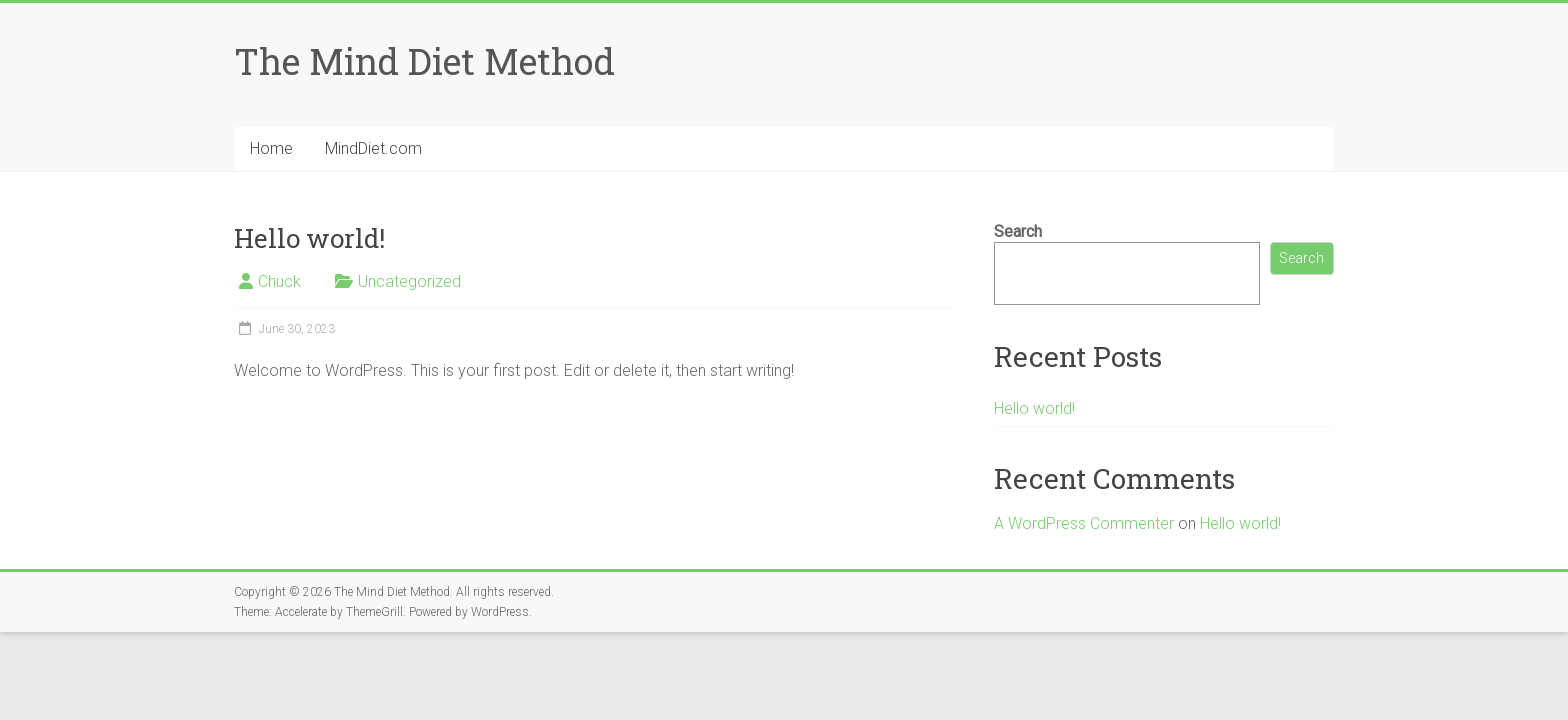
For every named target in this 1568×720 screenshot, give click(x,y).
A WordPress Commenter (1084, 523)
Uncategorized (409, 281)
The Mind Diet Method (424, 61)
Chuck (279, 281)
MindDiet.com (373, 148)
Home (271, 148)
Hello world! (1034, 408)
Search (1018, 231)
